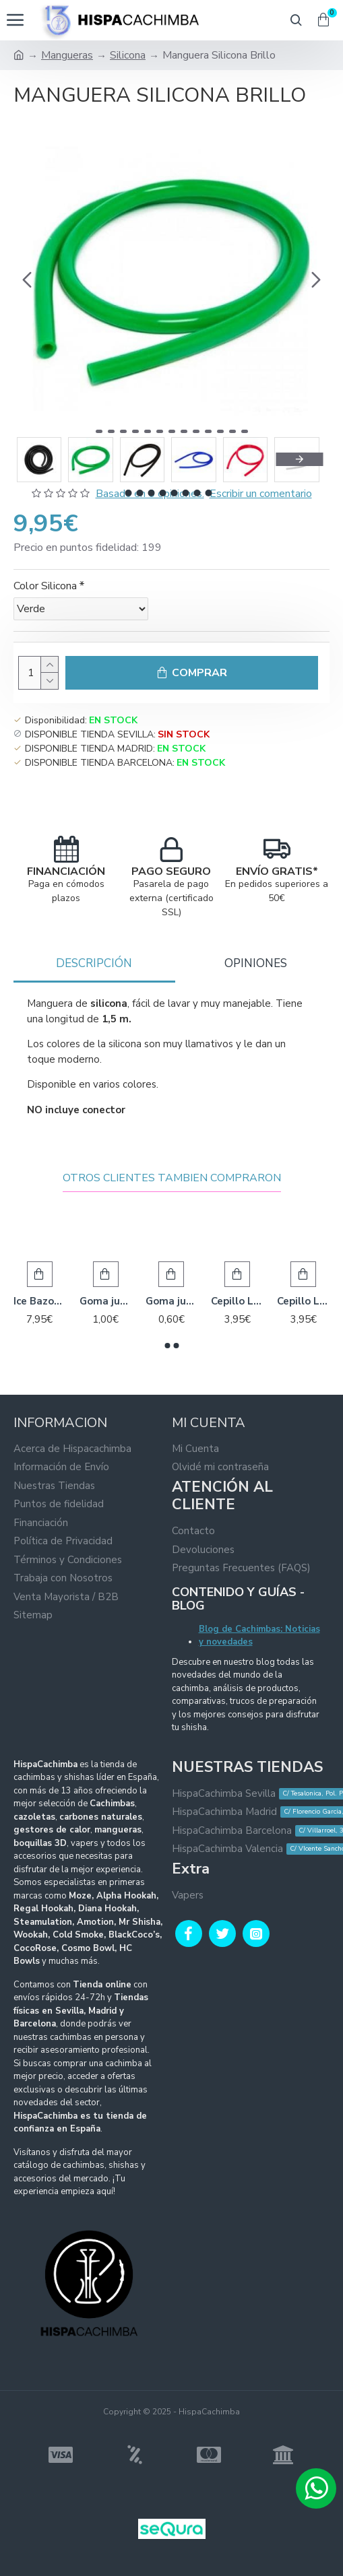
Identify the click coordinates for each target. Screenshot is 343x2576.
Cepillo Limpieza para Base (237, 1301)
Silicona (128, 55)
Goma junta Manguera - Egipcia (172, 1301)
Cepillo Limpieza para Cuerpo (303, 1301)
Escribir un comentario (261, 493)
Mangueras (67, 55)
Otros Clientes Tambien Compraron (172, 1178)
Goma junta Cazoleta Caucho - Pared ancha (106, 1301)
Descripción (94, 963)
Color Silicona (45, 586)
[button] (26, 279)
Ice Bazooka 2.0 (39, 1301)
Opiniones (255, 963)
